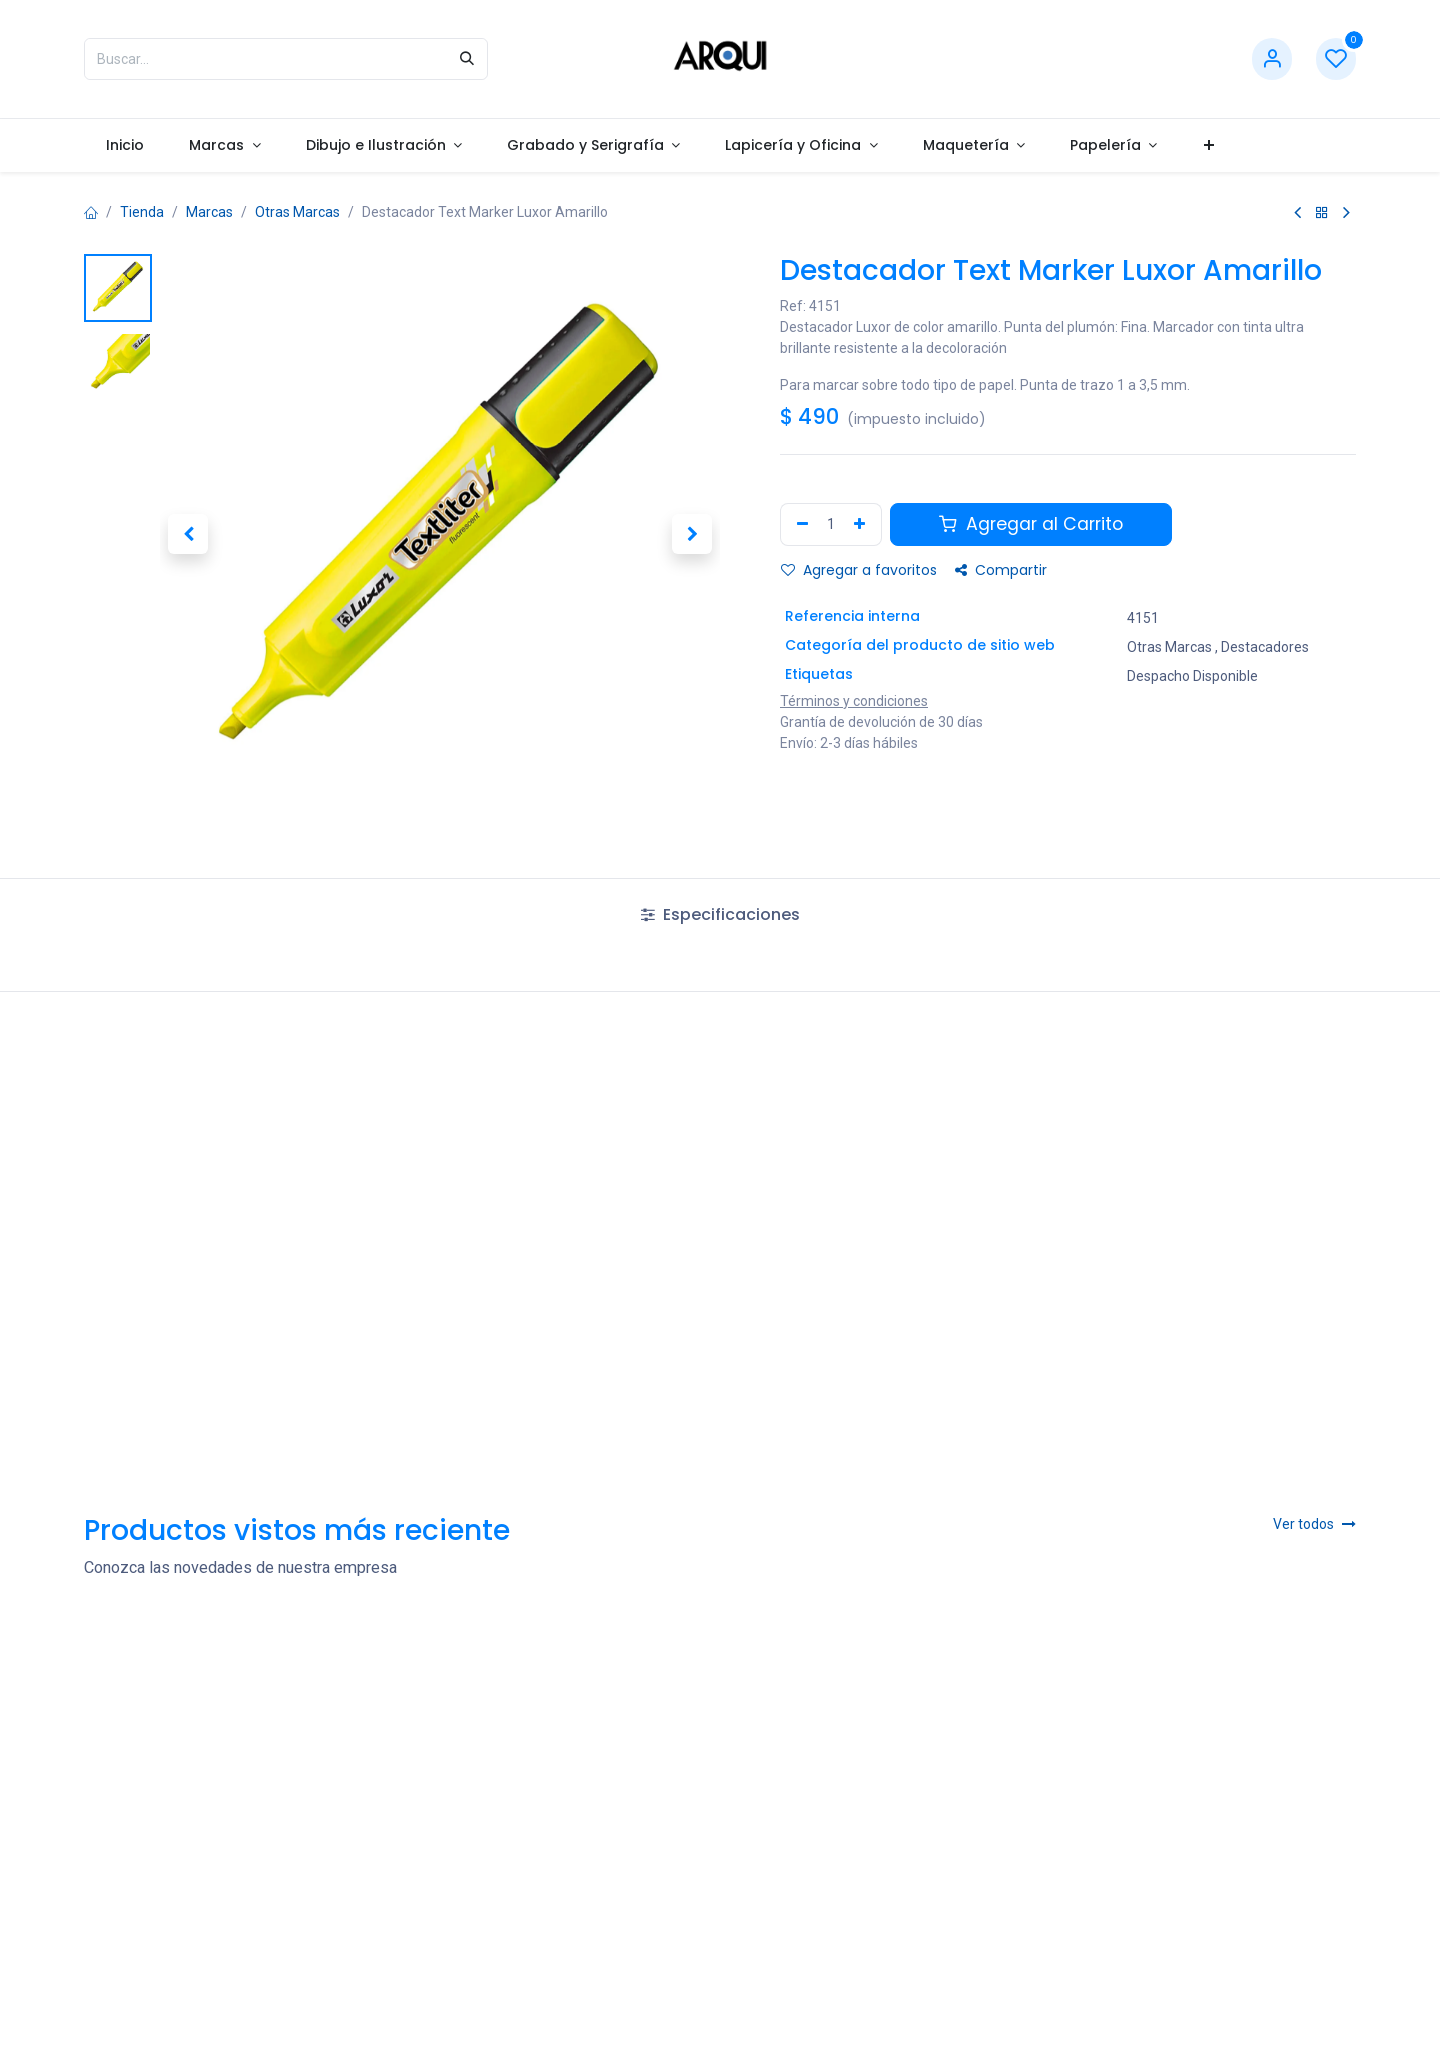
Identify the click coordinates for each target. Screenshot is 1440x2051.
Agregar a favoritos (859, 570)
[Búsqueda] (467, 59)
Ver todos (1314, 1524)
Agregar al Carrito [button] (1031, 524)
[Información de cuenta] (1272, 59)
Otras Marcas (297, 212)
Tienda (142, 212)
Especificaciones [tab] (720, 914)
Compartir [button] (1001, 570)
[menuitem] (125, 145)
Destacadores (1265, 646)
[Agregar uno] (862, 524)
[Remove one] (800, 524)
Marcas (209, 212)
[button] (188, 534)
